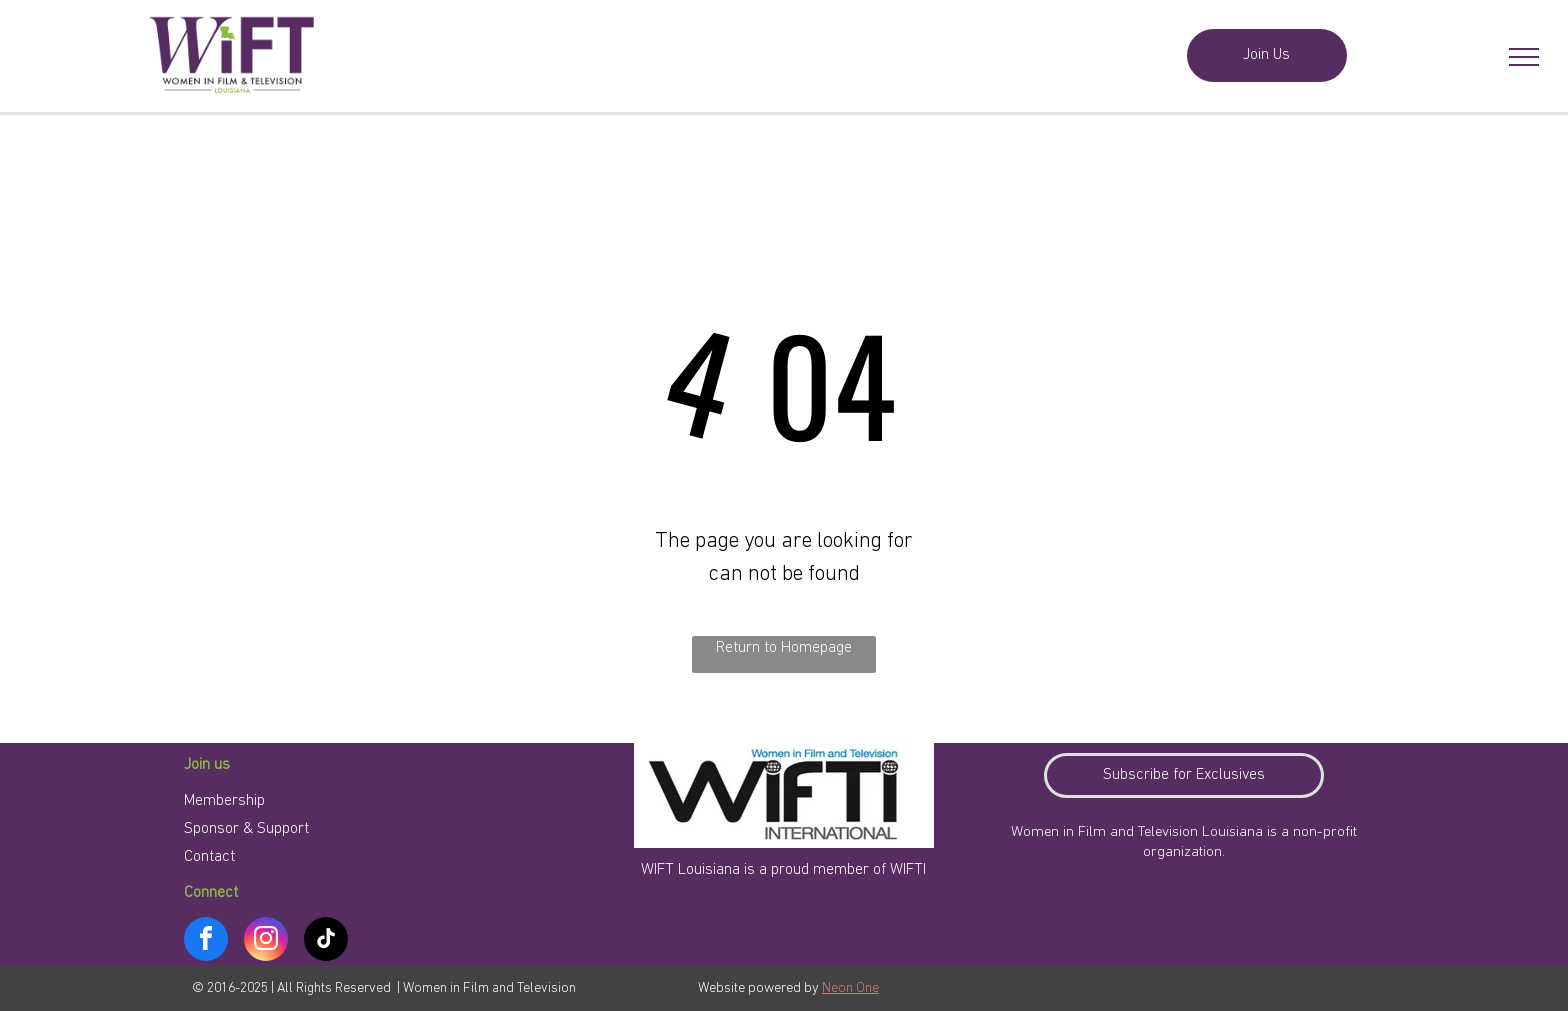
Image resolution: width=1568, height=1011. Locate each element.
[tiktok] (326, 941)
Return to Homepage (784, 648)
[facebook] (206, 941)
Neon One (850, 988)
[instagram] (266, 941)
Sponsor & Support (246, 829)
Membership (224, 801)
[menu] (1524, 57)
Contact (209, 857)
